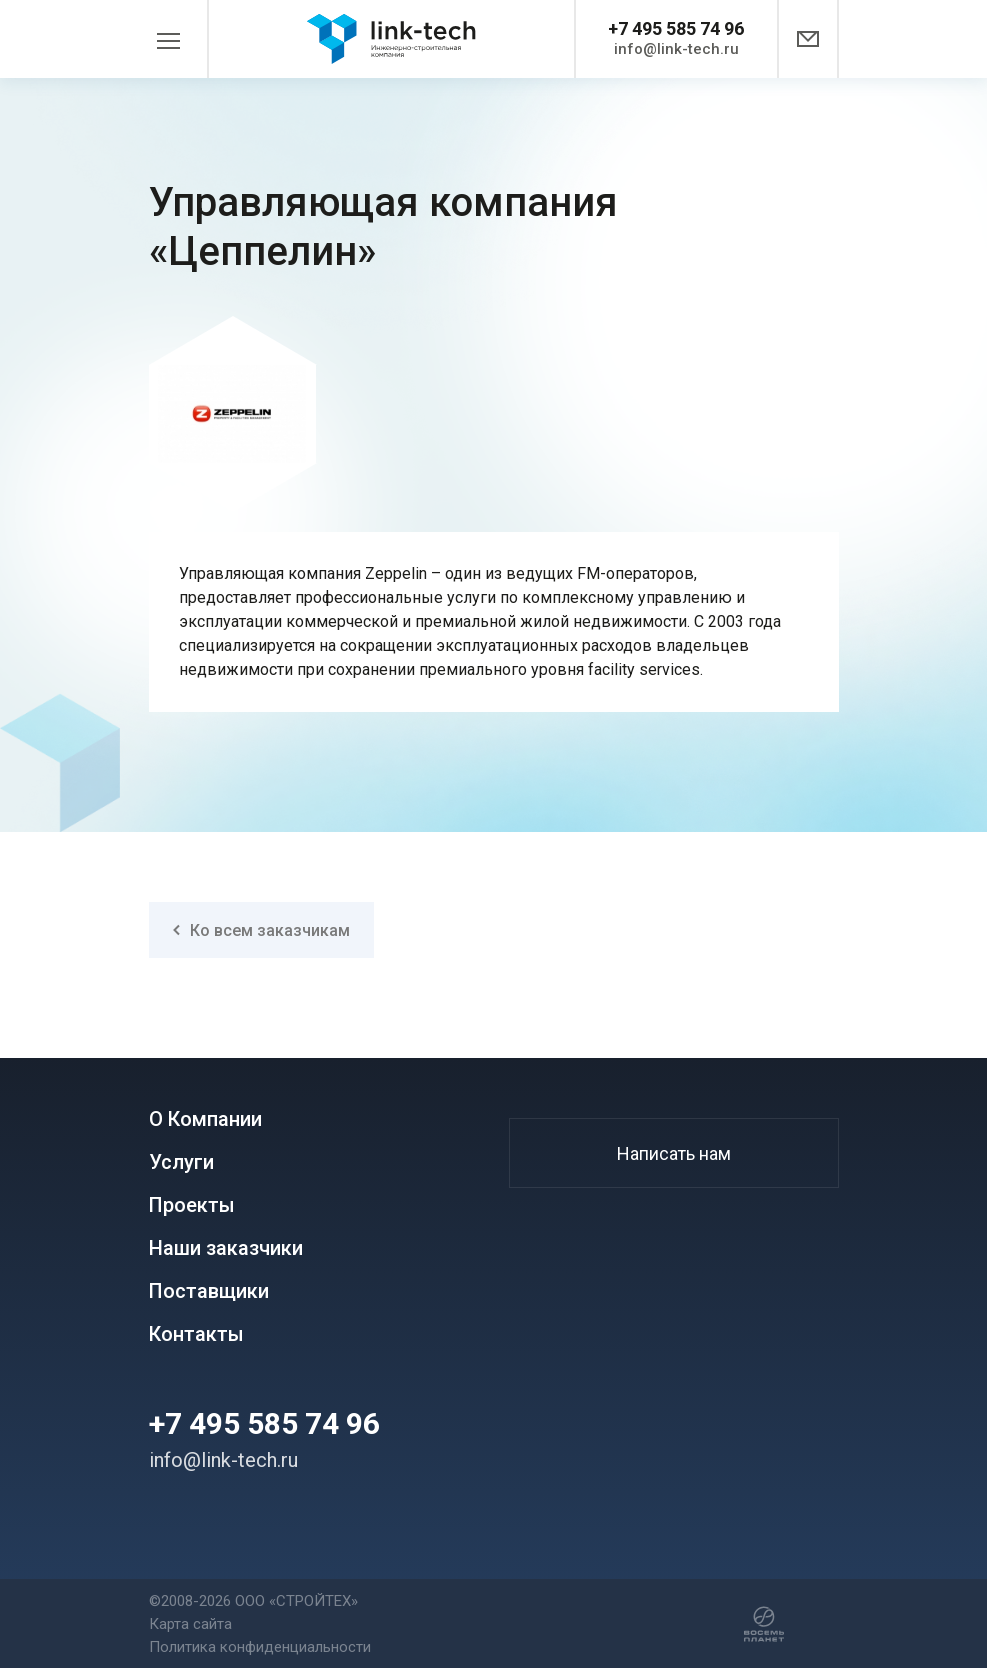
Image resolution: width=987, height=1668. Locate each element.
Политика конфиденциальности (260, 1647)
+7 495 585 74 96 (676, 28)
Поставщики (209, 1291)
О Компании (205, 1119)
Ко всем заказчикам (261, 930)
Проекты (192, 1205)
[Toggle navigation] (179, 39)
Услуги (181, 1162)
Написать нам (674, 1153)
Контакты (196, 1334)
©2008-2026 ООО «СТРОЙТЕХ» (253, 1601)
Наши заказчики (226, 1248)
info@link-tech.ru (676, 49)
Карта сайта (190, 1624)
